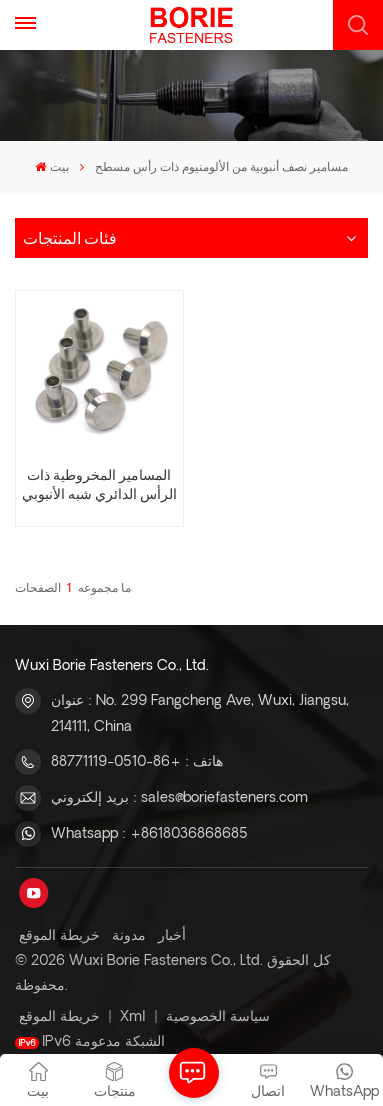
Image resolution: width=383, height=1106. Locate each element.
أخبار (172, 936)
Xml (133, 1017)
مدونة (129, 936)
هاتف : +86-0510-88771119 (137, 762)
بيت (51, 167)
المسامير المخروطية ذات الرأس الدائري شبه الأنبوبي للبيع (99, 486)
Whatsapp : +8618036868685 (149, 834)
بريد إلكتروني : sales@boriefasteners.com (179, 798)
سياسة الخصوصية (218, 1017)
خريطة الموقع (59, 936)
